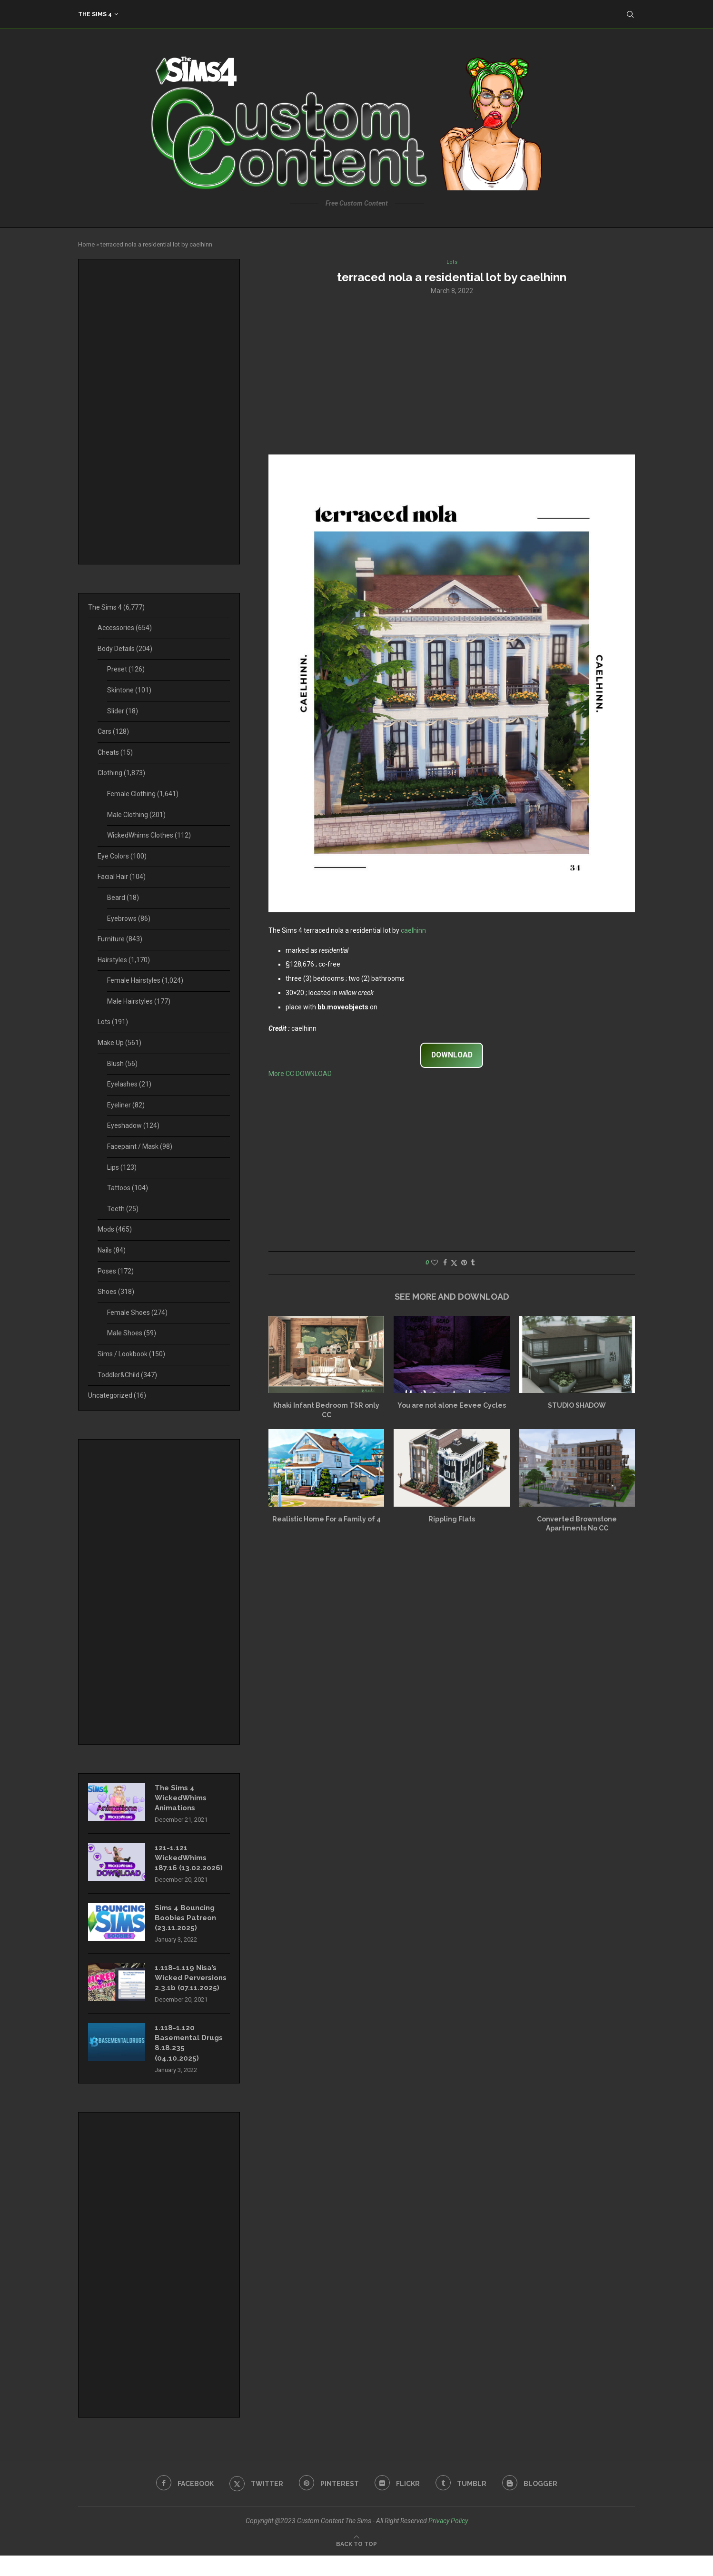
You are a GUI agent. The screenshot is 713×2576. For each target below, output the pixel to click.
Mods (115, 1229)
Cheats (115, 752)
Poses (116, 1271)
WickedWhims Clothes (149, 835)
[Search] (630, 14)
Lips (122, 1167)
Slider (122, 711)
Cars (113, 731)
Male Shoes (131, 1333)
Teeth (123, 1209)
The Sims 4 (95, 14)
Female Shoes (137, 1312)
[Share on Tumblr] (473, 1263)
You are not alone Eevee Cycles (451, 1406)
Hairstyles (124, 960)
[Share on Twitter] (454, 1264)
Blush (122, 1063)
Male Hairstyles (138, 1001)
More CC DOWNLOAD (300, 1074)
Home (86, 244)
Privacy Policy (448, 2541)
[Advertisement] (451, 374)
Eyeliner (126, 1105)
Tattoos (127, 1188)
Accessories (125, 628)
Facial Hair (122, 876)
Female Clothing (142, 794)
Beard (123, 897)
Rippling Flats (451, 1520)
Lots (113, 1022)
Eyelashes (129, 1084)
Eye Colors (122, 856)
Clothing (121, 773)
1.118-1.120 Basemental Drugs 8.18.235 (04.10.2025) (191, 2062)
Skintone (129, 690)
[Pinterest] (328, 2504)
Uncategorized (117, 1395)
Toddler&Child (127, 1375)
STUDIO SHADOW (577, 1406)
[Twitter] (253, 2504)
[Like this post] (434, 1263)
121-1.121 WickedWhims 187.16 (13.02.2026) (189, 1861)
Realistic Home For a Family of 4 (326, 1520)
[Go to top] (356, 2564)
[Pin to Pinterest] (464, 1263)
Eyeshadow (133, 1125)
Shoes (116, 1291)
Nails (112, 1250)
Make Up (119, 1042)
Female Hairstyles (145, 980)
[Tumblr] (463, 2504)
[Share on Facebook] (445, 1263)
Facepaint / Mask (139, 1146)
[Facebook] (180, 2504)
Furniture (120, 939)
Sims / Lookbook (131, 1354)
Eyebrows (128, 918)
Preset (126, 669)
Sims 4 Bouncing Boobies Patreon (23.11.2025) (187, 1922)
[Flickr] (398, 2504)
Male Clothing (136, 815)
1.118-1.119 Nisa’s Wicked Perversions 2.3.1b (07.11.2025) (190, 1989)
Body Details (125, 648)
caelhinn (413, 932)
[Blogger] (534, 2504)
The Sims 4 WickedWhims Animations (183, 1799)
